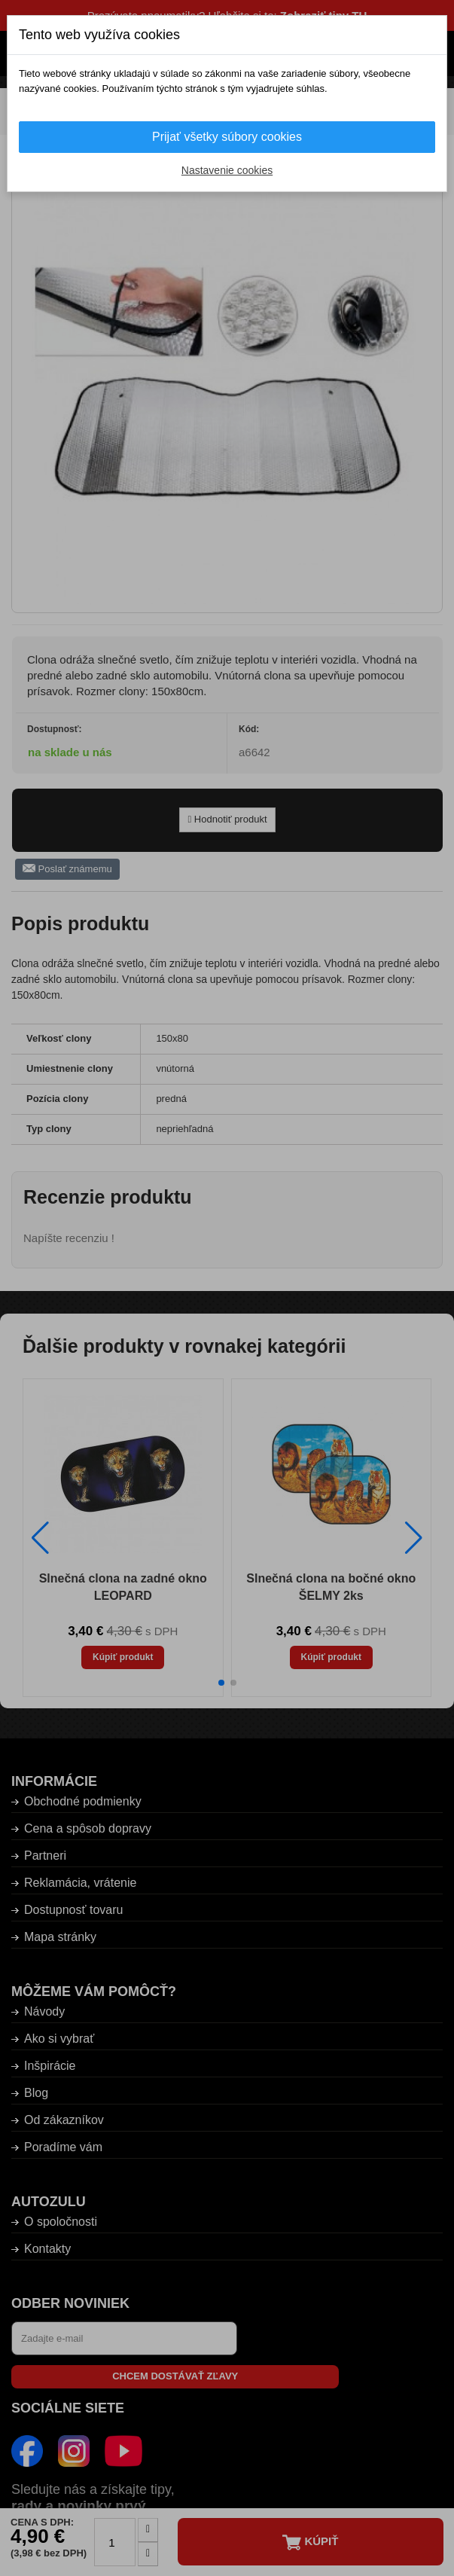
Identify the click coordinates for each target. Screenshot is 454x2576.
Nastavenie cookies (227, 170)
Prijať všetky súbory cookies (227, 136)
